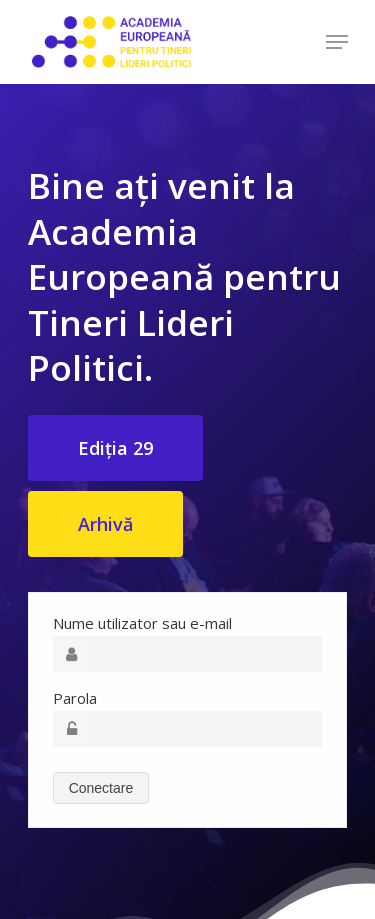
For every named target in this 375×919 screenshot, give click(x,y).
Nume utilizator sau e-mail (142, 623)
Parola (75, 698)
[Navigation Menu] (337, 42)
